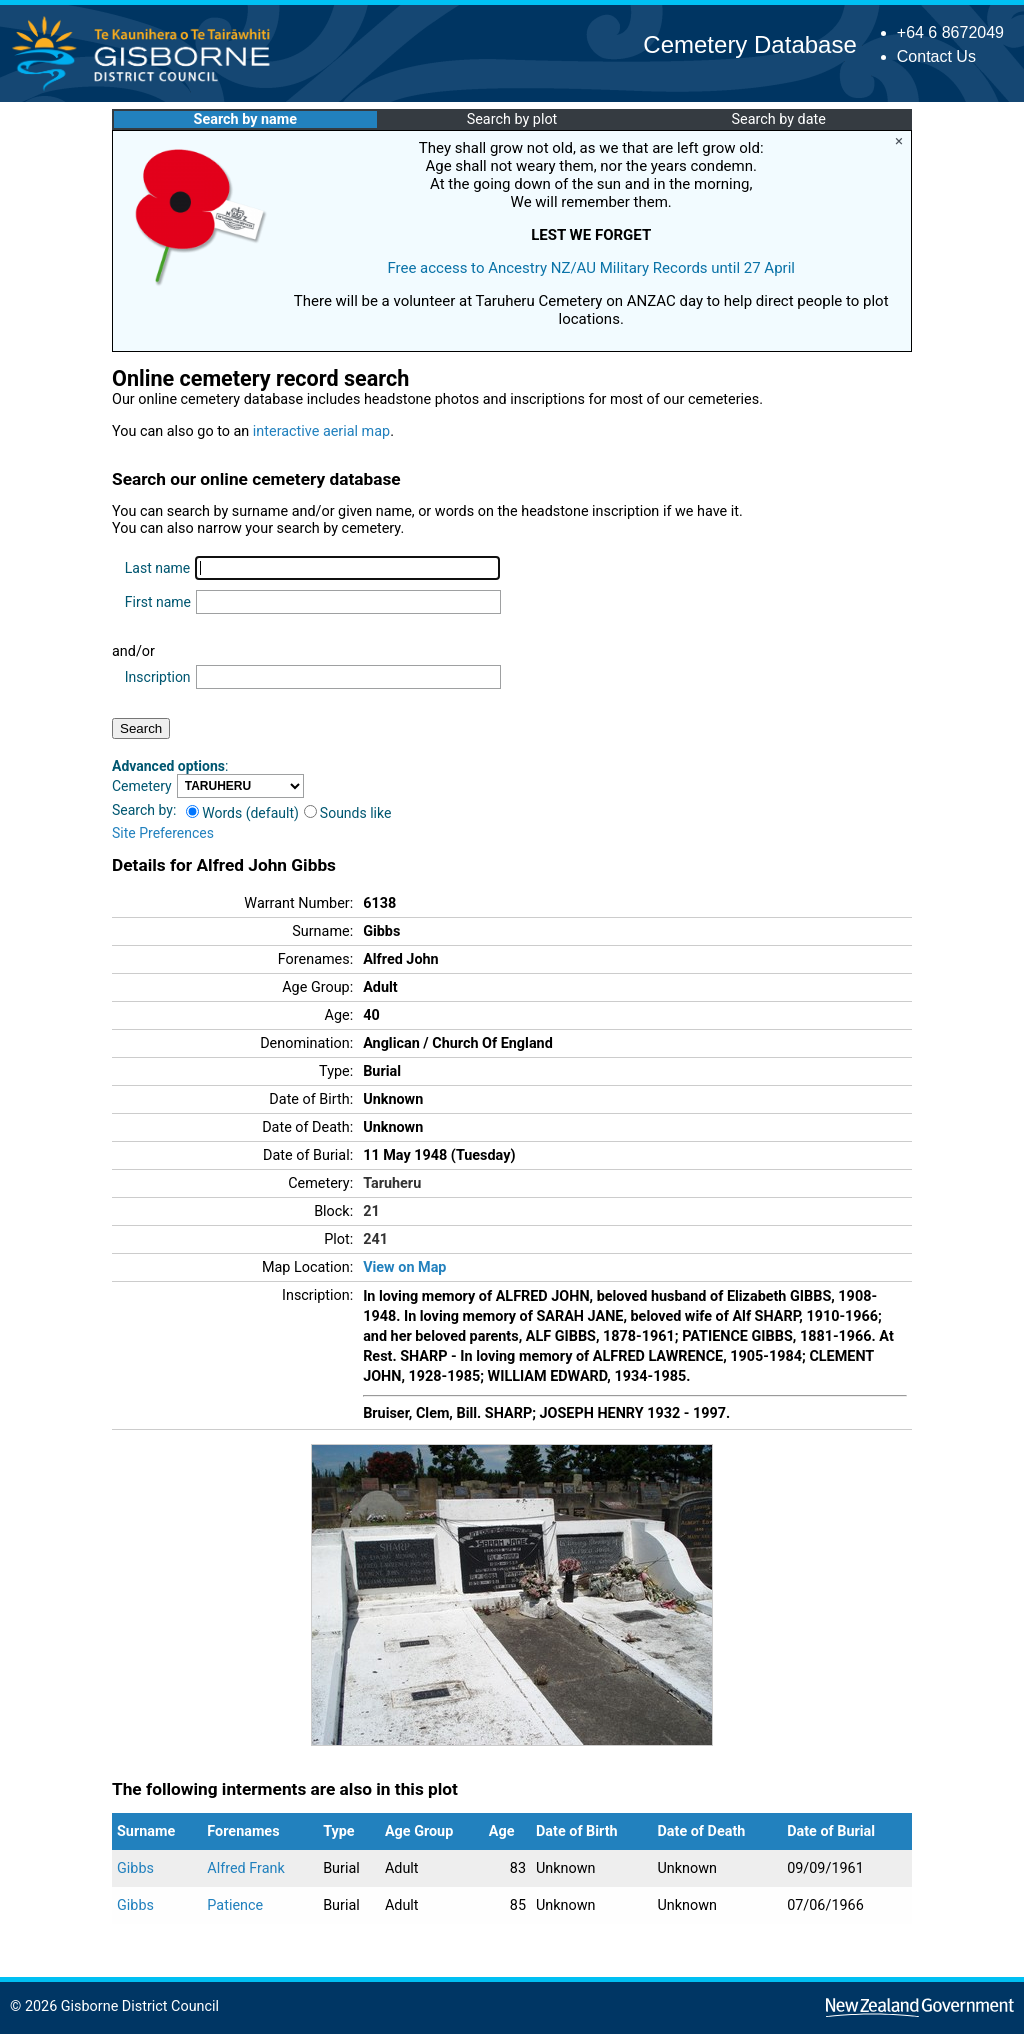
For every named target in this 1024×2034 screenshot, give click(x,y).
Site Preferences (163, 833)
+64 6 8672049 (950, 32)
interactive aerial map (321, 431)
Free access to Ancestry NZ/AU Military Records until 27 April (591, 268)
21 (371, 1211)
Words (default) (242, 813)
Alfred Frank (245, 1868)
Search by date (778, 119)
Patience (235, 1905)
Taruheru (392, 1183)
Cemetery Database (749, 44)
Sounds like (348, 813)
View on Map (404, 1267)
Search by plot (512, 119)
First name (158, 602)
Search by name (245, 119)
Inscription (158, 677)
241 (375, 1239)
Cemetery (142, 786)
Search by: (144, 810)
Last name (157, 568)
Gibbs (135, 1868)
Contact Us (936, 56)
